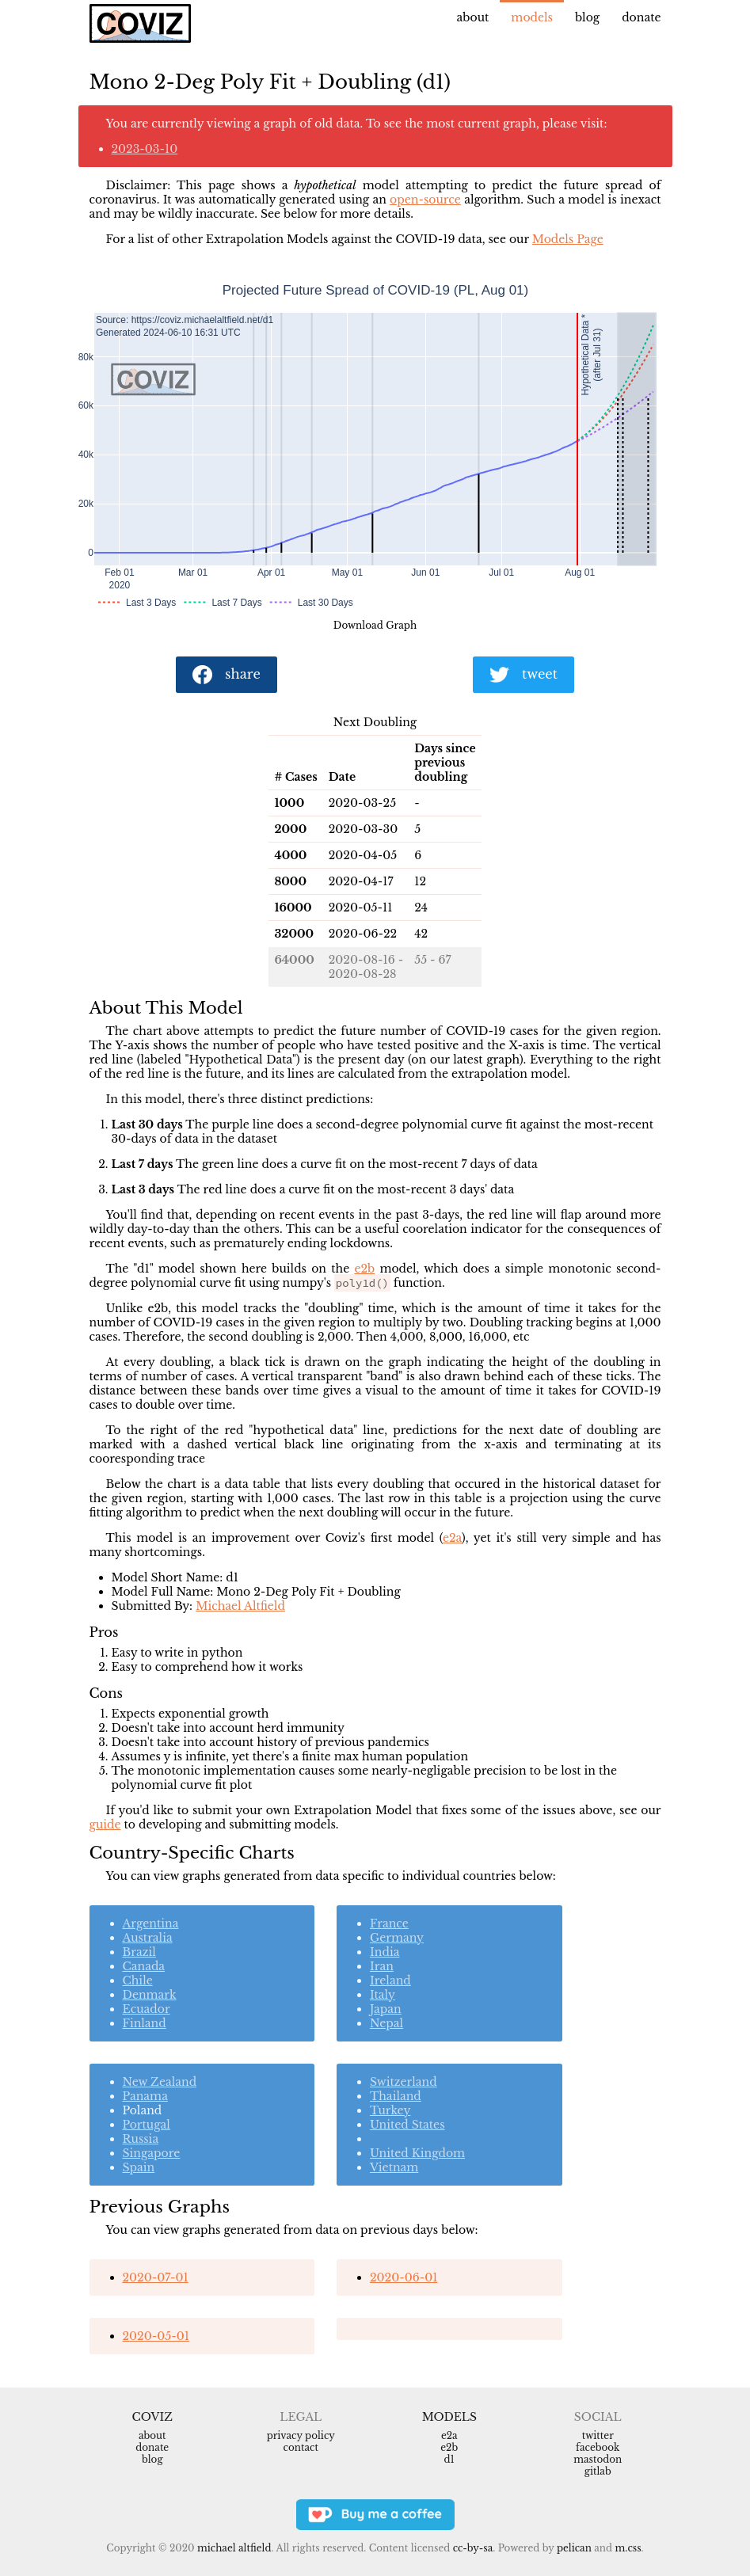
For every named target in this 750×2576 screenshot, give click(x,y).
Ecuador (146, 2009)
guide (105, 1824)
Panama (145, 2096)
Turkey (390, 2110)
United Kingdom (417, 2153)
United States (407, 2124)
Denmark (150, 1995)
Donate (641, 17)
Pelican (574, 2548)
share (226, 675)
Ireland (390, 1980)
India (384, 1952)
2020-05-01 (156, 2336)
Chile (138, 1980)
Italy (382, 1995)
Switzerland (403, 2082)
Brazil (139, 1952)
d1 (449, 2459)
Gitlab (597, 2471)
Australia (148, 1938)
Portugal (146, 2124)
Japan (386, 2009)
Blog (587, 17)
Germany (397, 1938)
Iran (382, 1966)
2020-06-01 (403, 2277)
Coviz (152, 2417)
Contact (301, 2447)
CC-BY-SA (473, 2548)
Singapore (152, 2153)
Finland (144, 2023)
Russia (141, 2139)
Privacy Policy (301, 2435)
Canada (144, 1966)
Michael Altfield (240, 1606)
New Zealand (160, 2082)
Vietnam (394, 2167)
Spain (139, 2167)
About (473, 17)
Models (532, 17)
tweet (523, 675)
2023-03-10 (145, 149)
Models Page (567, 239)
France (389, 1923)
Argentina (151, 1923)
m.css (628, 2548)
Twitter (598, 2435)
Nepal (386, 2023)
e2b (364, 1268)
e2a (452, 1538)
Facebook (597, 2447)
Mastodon (597, 2459)
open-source (425, 199)
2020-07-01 (155, 2277)
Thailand (395, 2096)
